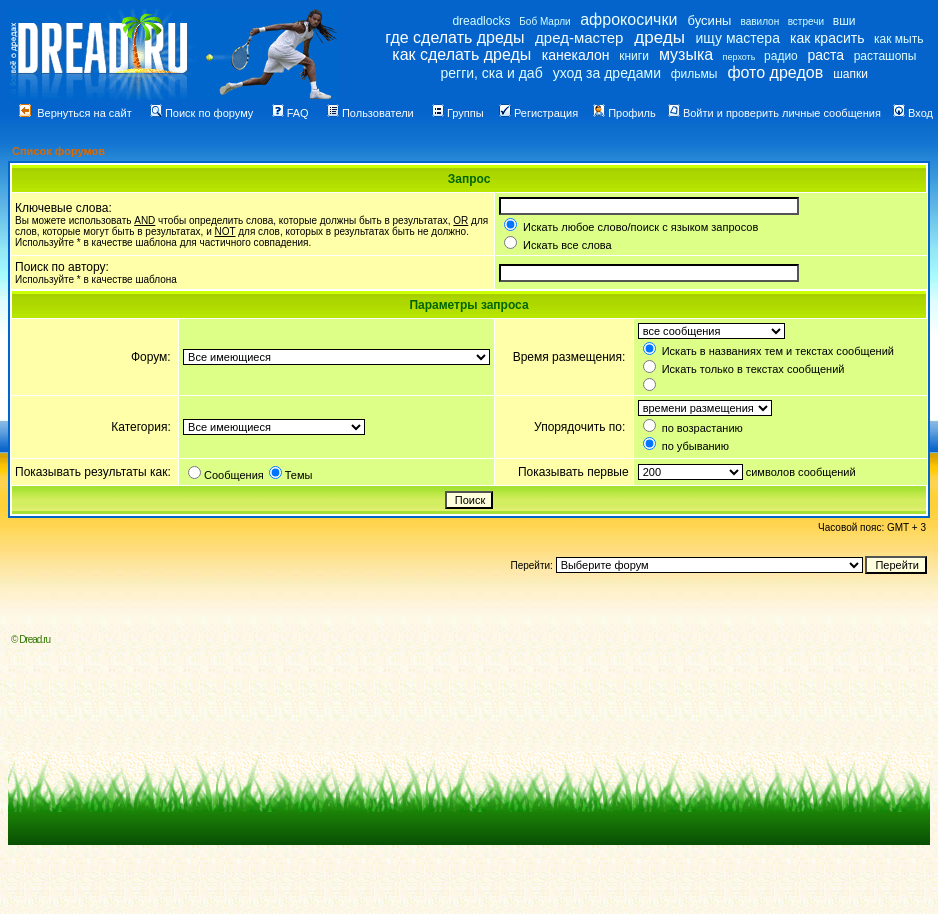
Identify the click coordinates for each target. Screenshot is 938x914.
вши (844, 21)
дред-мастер (579, 37)
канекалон (576, 55)
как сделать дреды (461, 54)
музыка (686, 54)
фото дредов (775, 72)
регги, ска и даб (491, 73)
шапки (850, 74)
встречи (806, 21)
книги (634, 56)
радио (781, 56)
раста (825, 55)
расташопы (885, 56)
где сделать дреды (454, 37)
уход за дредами (607, 73)
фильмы (694, 74)
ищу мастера (738, 38)
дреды (659, 37)
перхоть (739, 57)
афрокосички (628, 19)
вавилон (759, 21)
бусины (710, 20)
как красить (827, 38)
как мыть (898, 39)
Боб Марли (544, 21)
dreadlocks (481, 21)
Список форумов (58, 151)
